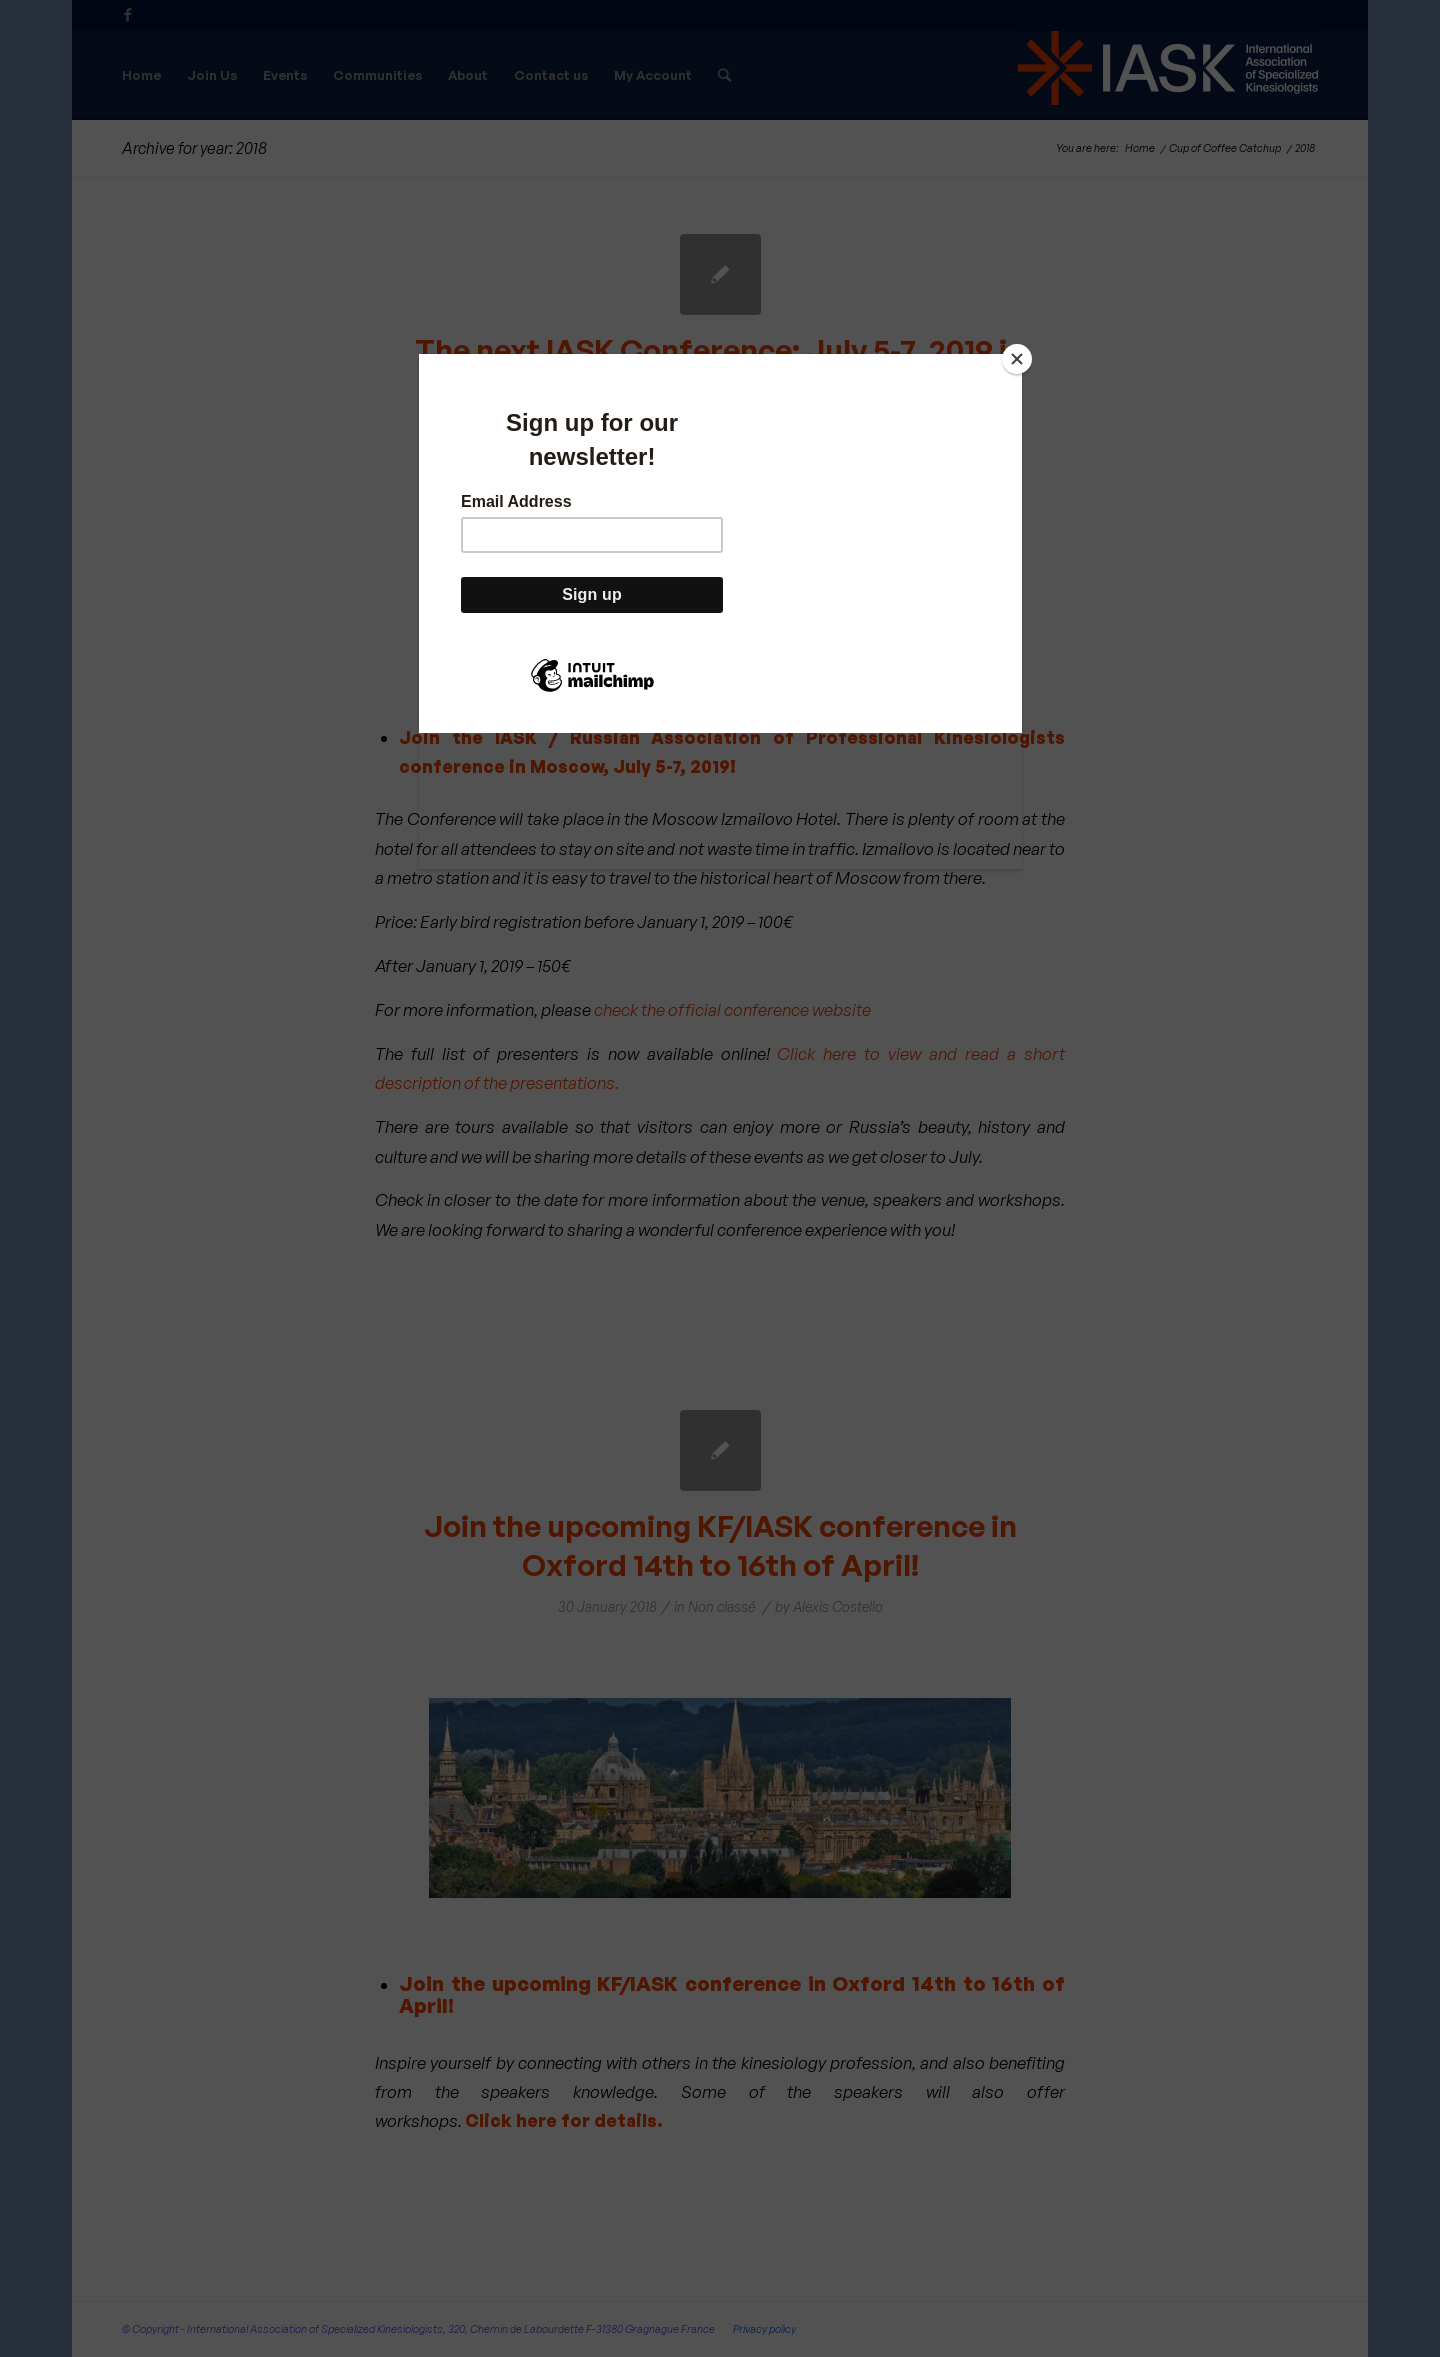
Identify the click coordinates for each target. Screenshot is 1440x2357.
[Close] (1017, 359)
